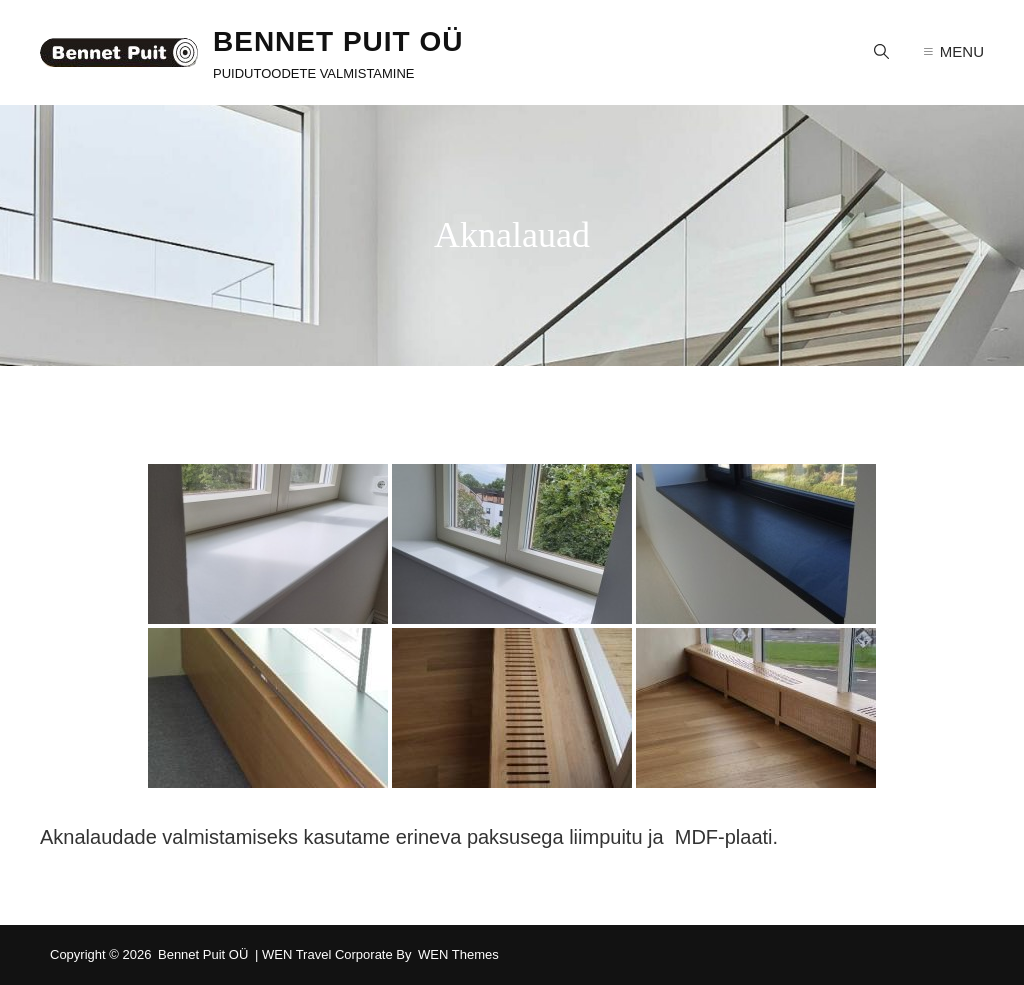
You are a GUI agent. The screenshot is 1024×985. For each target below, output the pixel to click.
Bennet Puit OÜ (338, 41)
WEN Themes (458, 954)
